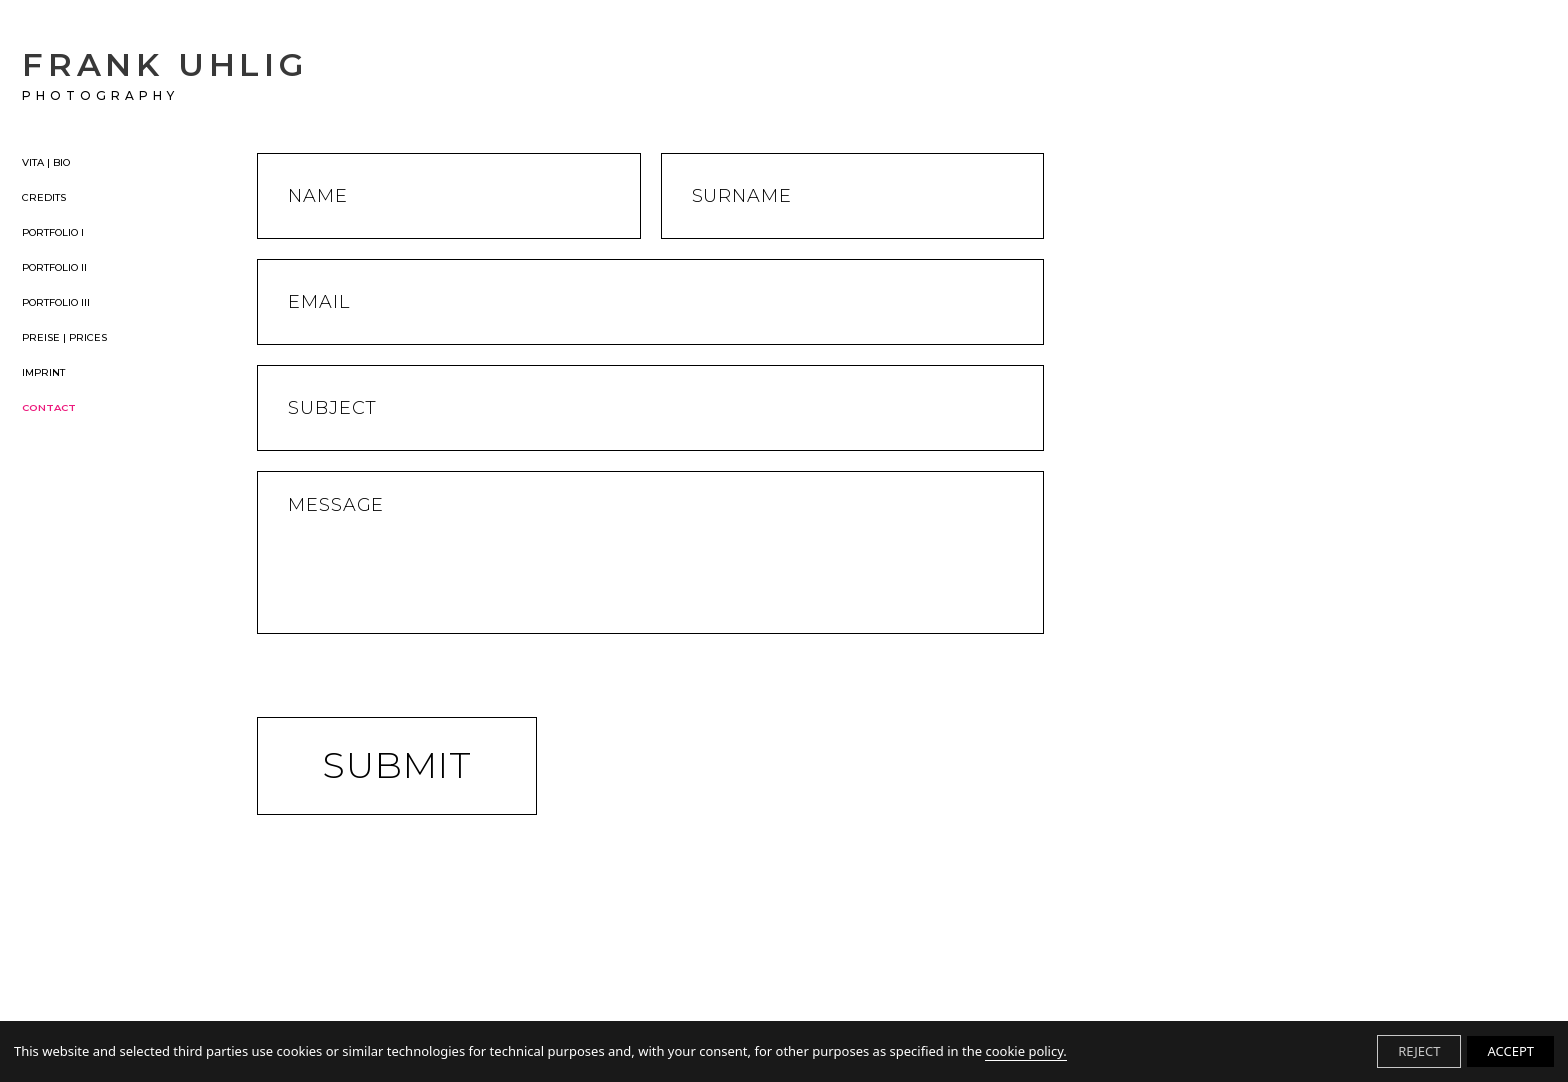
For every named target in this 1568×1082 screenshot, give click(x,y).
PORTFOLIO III (56, 303)
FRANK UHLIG (165, 74)
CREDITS (44, 198)
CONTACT (49, 408)
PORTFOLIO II (54, 268)
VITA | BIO (46, 163)
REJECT (1419, 1051)
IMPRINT (43, 373)
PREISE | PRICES (64, 338)
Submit (397, 765)
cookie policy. (1025, 1051)
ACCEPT (1510, 1051)
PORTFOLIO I (53, 233)
